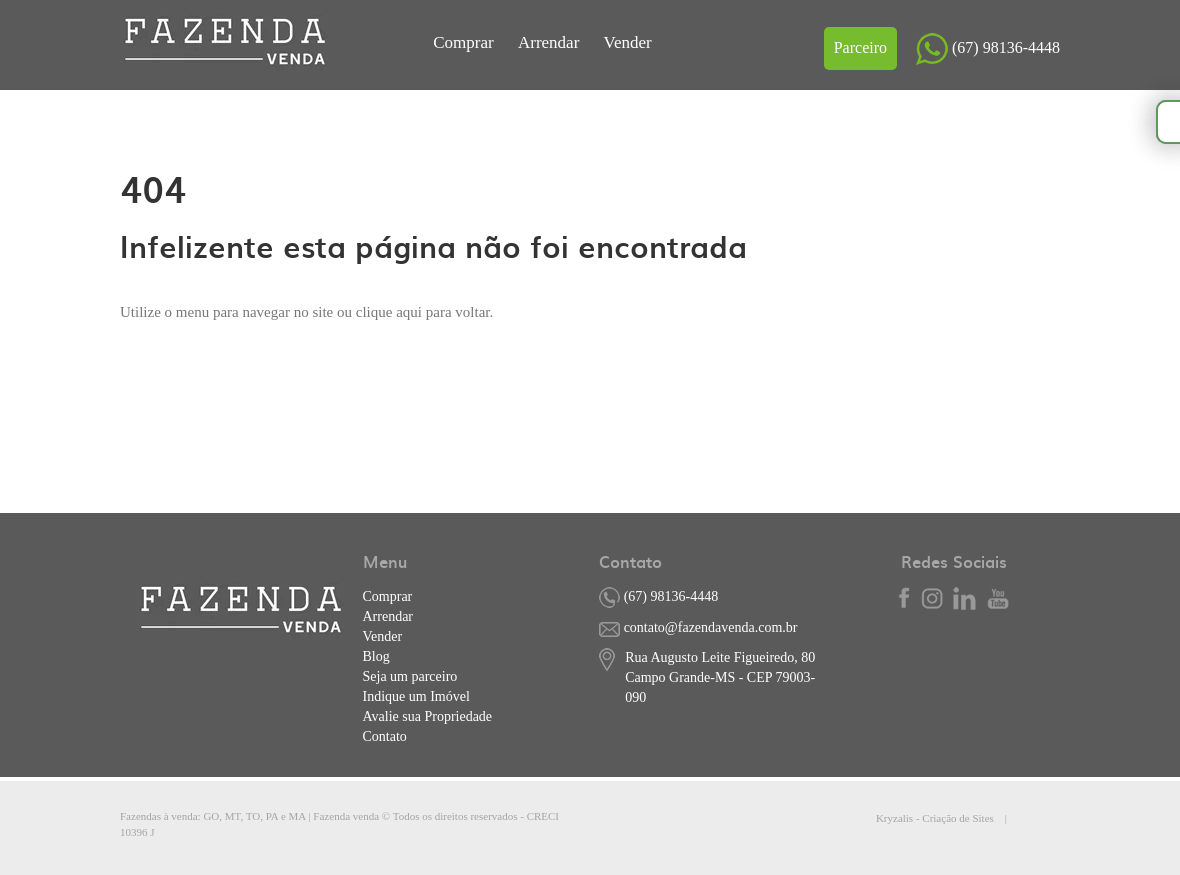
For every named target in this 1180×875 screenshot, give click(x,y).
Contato (385, 736)
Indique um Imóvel (416, 696)
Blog (376, 656)
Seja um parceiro (410, 676)
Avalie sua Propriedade (428, 716)
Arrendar (551, 42)
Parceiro (860, 47)
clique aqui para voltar (423, 312)
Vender (628, 42)
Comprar (465, 42)
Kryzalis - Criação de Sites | (968, 818)
